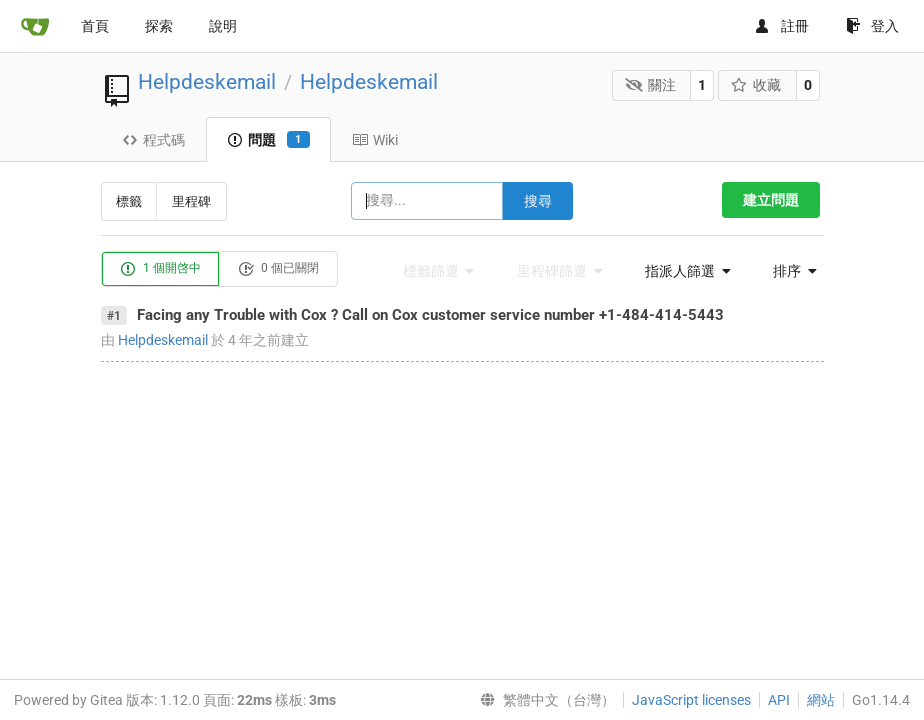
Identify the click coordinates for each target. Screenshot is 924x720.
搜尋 (538, 201)
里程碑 (191, 201)
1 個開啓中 (160, 269)
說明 (223, 26)
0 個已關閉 (278, 269)
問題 (268, 140)
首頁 (95, 26)
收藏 (756, 85)
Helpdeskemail (207, 82)
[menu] (682, 271)
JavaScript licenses (691, 700)
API (779, 700)
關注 (650, 85)
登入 (872, 26)
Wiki (375, 140)
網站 (821, 700)
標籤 (129, 201)
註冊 (781, 26)
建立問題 (771, 200)
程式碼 (153, 140)
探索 (159, 26)
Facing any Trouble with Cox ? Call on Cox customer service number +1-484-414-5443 (430, 315)
